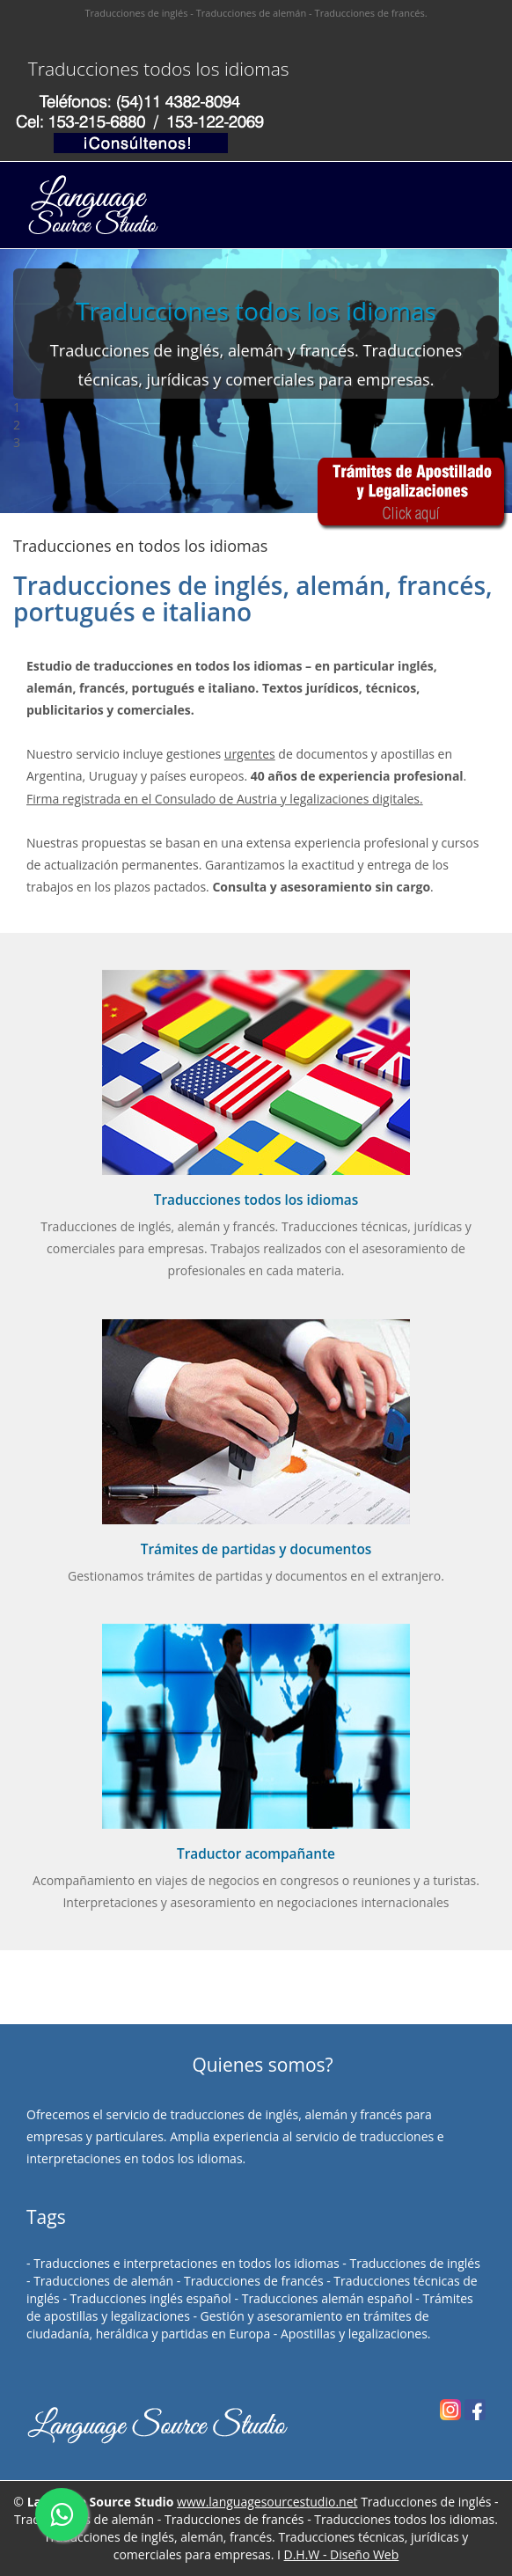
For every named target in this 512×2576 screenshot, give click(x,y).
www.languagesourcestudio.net (267, 2501)
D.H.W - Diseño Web (341, 2554)
